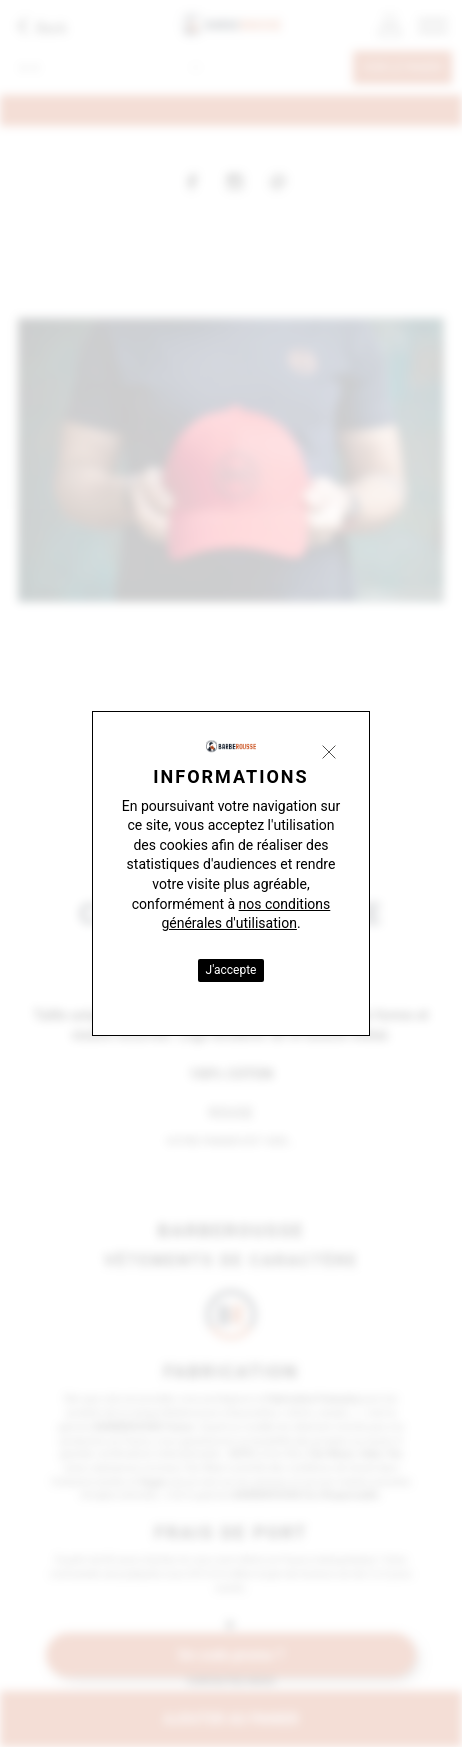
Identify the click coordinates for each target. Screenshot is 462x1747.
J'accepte (231, 970)
